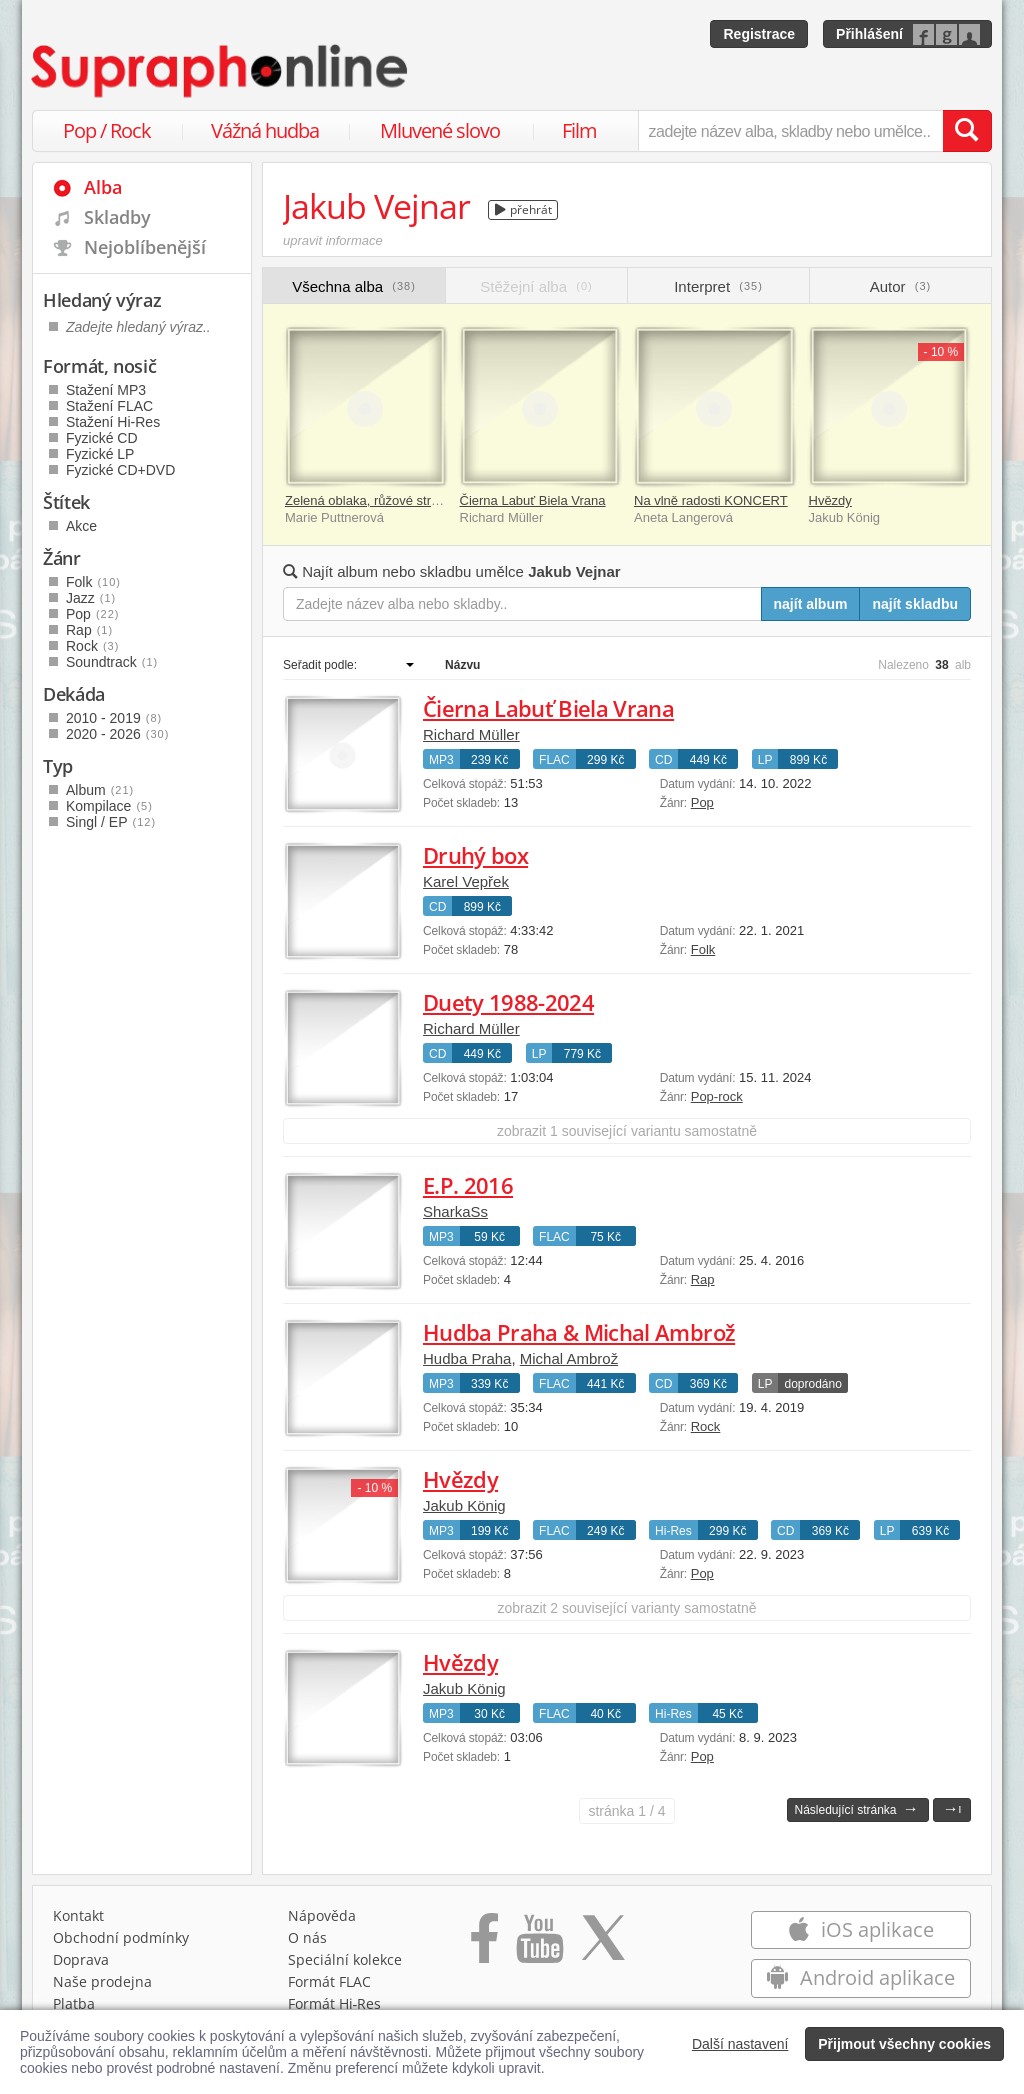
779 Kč (582, 1054)
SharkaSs (455, 1211)
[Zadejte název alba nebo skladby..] (522, 604)
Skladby (117, 217)
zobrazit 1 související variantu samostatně (627, 1131)
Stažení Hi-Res (113, 422)
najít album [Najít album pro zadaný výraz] (811, 604)
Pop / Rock (107, 130)
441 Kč (605, 1384)
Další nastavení (740, 2044)
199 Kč (489, 1531)
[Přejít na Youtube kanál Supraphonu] (539, 1945)
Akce (81, 526)
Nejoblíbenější (145, 247)
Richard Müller (471, 734)
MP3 (441, 760)
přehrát (523, 209)
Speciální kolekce (345, 1959)
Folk (703, 949)
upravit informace (333, 240)
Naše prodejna (102, 1981)
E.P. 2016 (468, 1185)
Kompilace (109, 806)
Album (100, 790)
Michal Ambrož (569, 1358)
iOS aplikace (860, 1929)
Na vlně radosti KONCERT (711, 500)
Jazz (91, 598)
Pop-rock (717, 1096)
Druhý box (475, 855)
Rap (703, 1279)
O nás (307, 1937)
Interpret (718, 286)
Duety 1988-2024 (508, 1002)
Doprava (81, 1959)
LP (765, 760)
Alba (103, 187)
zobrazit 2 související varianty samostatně (626, 1608)
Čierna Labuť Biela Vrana (533, 500)
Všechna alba (354, 286)
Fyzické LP (100, 454)
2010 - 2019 (114, 718)
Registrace (759, 34)
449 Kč (708, 760)
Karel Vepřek (466, 881)
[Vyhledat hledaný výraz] (967, 131)
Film (579, 130)
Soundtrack (112, 662)
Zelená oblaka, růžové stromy (370, 500)
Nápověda (322, 1915)
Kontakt (78, 1915)
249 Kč (605, 1531)
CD (663, 760)
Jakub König (464, 1505)
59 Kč (489, 1237)
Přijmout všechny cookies (904, 2044)
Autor (900, 286)
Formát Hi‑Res (335, 2003)
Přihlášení (869, 34)
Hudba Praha (467, 1358)
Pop (702, 802)
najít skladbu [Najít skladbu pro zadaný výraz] (915, 604)
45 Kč (727, 1714)
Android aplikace (860, 1977)
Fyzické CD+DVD (120, 470)
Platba (74, 2003)
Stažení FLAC (109, 406)
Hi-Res (673, 1531)
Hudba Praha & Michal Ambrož (579, 1332)
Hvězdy (830, 500)
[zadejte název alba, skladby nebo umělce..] (790, 131)
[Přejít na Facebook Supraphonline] (484, 1945)
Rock (706, 1426)
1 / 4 (626, 1811)
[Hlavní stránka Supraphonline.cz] (221, 71)
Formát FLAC (329, 1981)
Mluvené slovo (440, 130)
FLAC (554, 760)
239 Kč (489, 760)
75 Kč (605, 1237)
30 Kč (489, 1714)
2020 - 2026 (117, 734)
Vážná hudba (265, 130)
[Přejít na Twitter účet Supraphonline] (603, 1945)
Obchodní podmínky (121, 1937)
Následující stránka (856, 1808)
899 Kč (808, 760)
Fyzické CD (102, 438)
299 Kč (605, 760)
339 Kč (489, 1384)
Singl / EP (111, 822)
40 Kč (605, 1714)
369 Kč (708, 1384)
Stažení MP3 (106, 390)
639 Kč (930, 1531)
